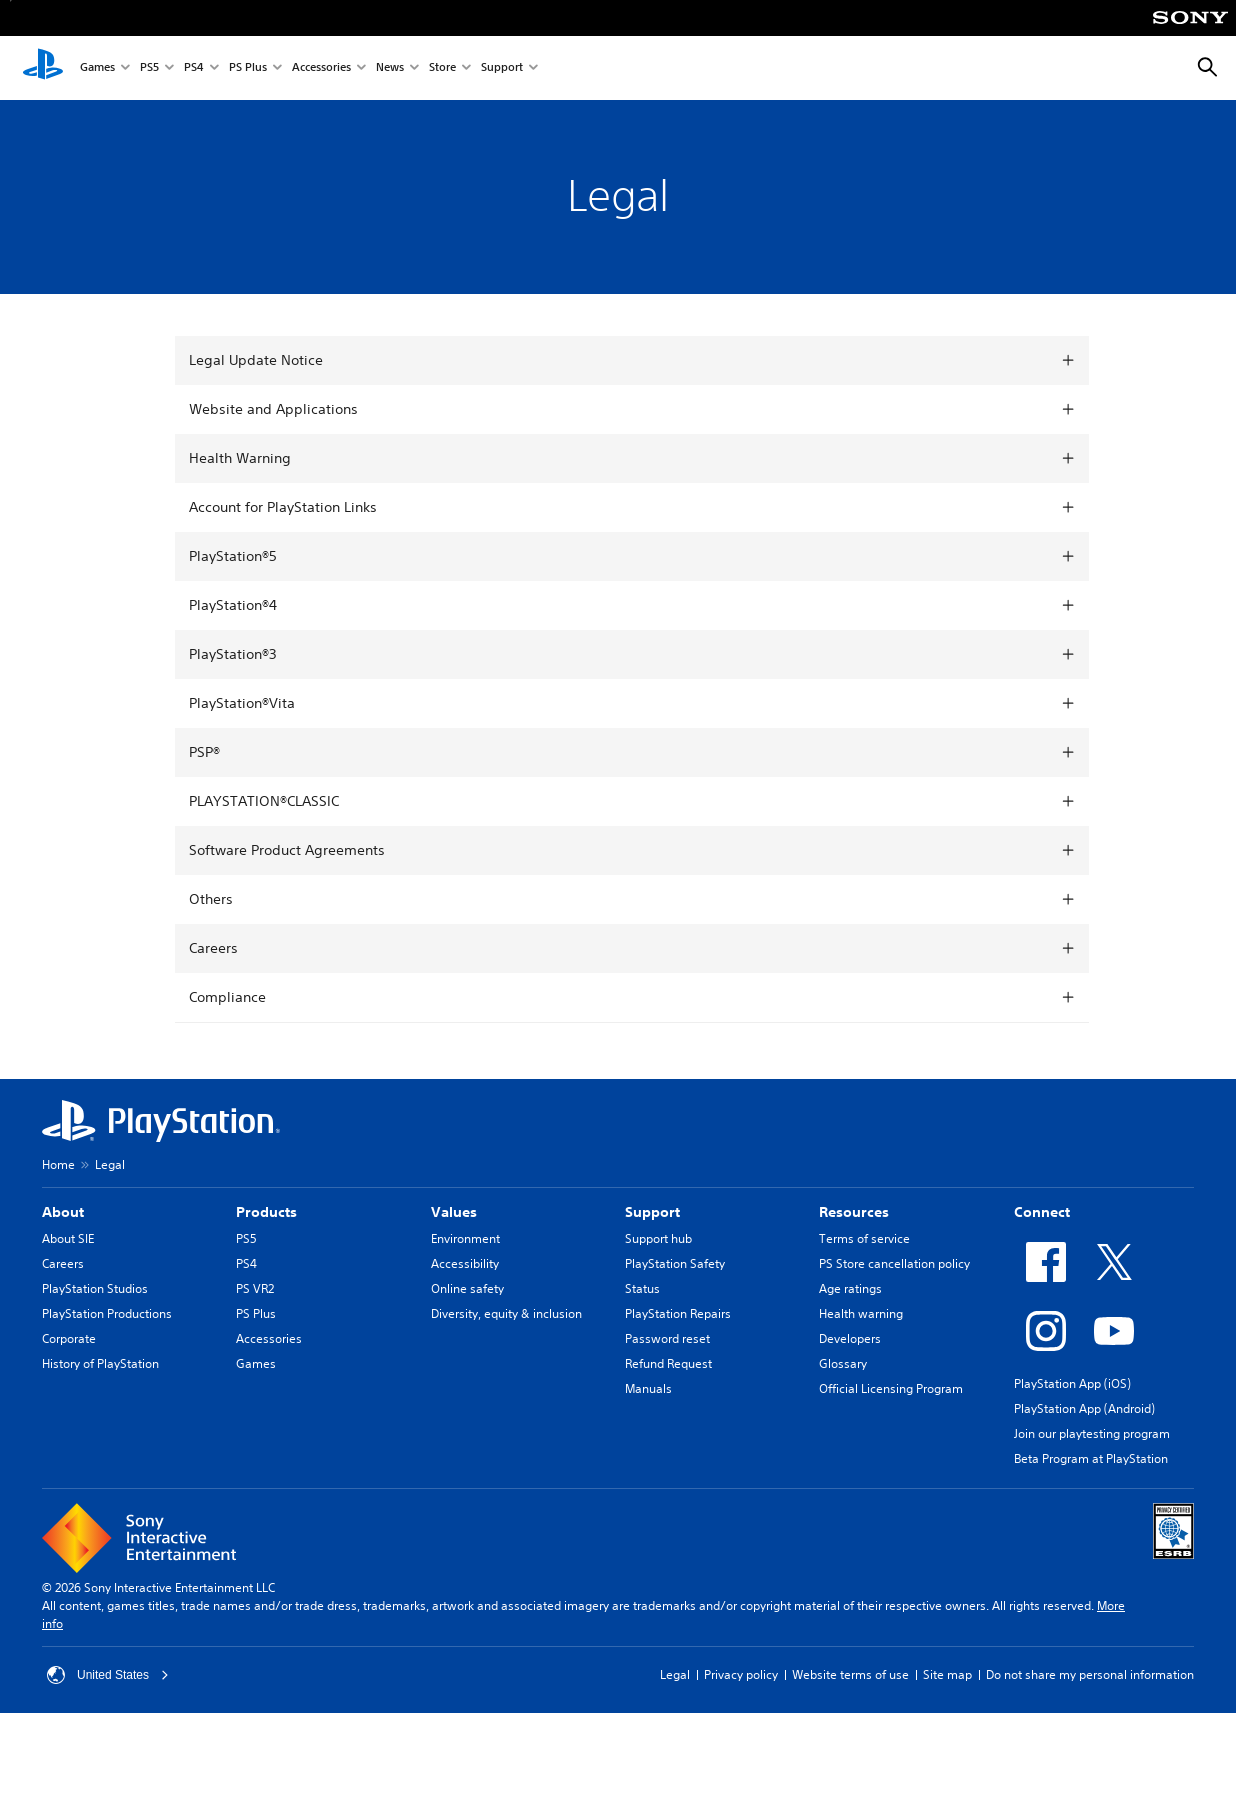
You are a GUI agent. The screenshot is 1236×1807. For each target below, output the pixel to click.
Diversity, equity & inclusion (506, 1313)
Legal (675, 1674)
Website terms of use (850, 1674)
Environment (465, 1238)
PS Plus (248, 68)
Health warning (861, 1313)
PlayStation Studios (95, 1288)
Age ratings (850, 1288)
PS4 (194, 68)
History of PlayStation (100, 1363)
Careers (63, 1263)
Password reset (667, 1338)
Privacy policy (741, 1674)
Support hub (658, 1238)
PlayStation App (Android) (1084, 1408)
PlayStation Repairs (678, 1313)
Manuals (648, 1388)
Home (58, 1164)
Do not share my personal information (1090, 1674)
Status (642, 1288)
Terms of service (864, 1238)
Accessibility (465, 1263)
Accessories (321, 68)
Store (442, 68)
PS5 (149, 68)
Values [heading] (454, 1212)
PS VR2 (255, 1288)
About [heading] (63, 1212)
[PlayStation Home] (43, 68)
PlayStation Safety (675, 1263)
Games (97, 68)
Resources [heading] (854, 1212)
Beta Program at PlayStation (1091, 1458)
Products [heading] (266, 1212)
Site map (947, 1674)
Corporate (69, 1338)
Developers (850, 1338)
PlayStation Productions (107, 1313)
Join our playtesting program (1092, 1433)
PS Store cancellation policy (894, 1263)
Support (502, 68)
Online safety (467, 1288)
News (390, 68)
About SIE (68, 1238)
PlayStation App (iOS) (1072, 1383)
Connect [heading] (1042, 1212)
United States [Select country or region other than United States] (108, 1675)
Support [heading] (652, 1212)
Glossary (843, 1363)
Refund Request (668, 1363)
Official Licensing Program (891, 1388)
